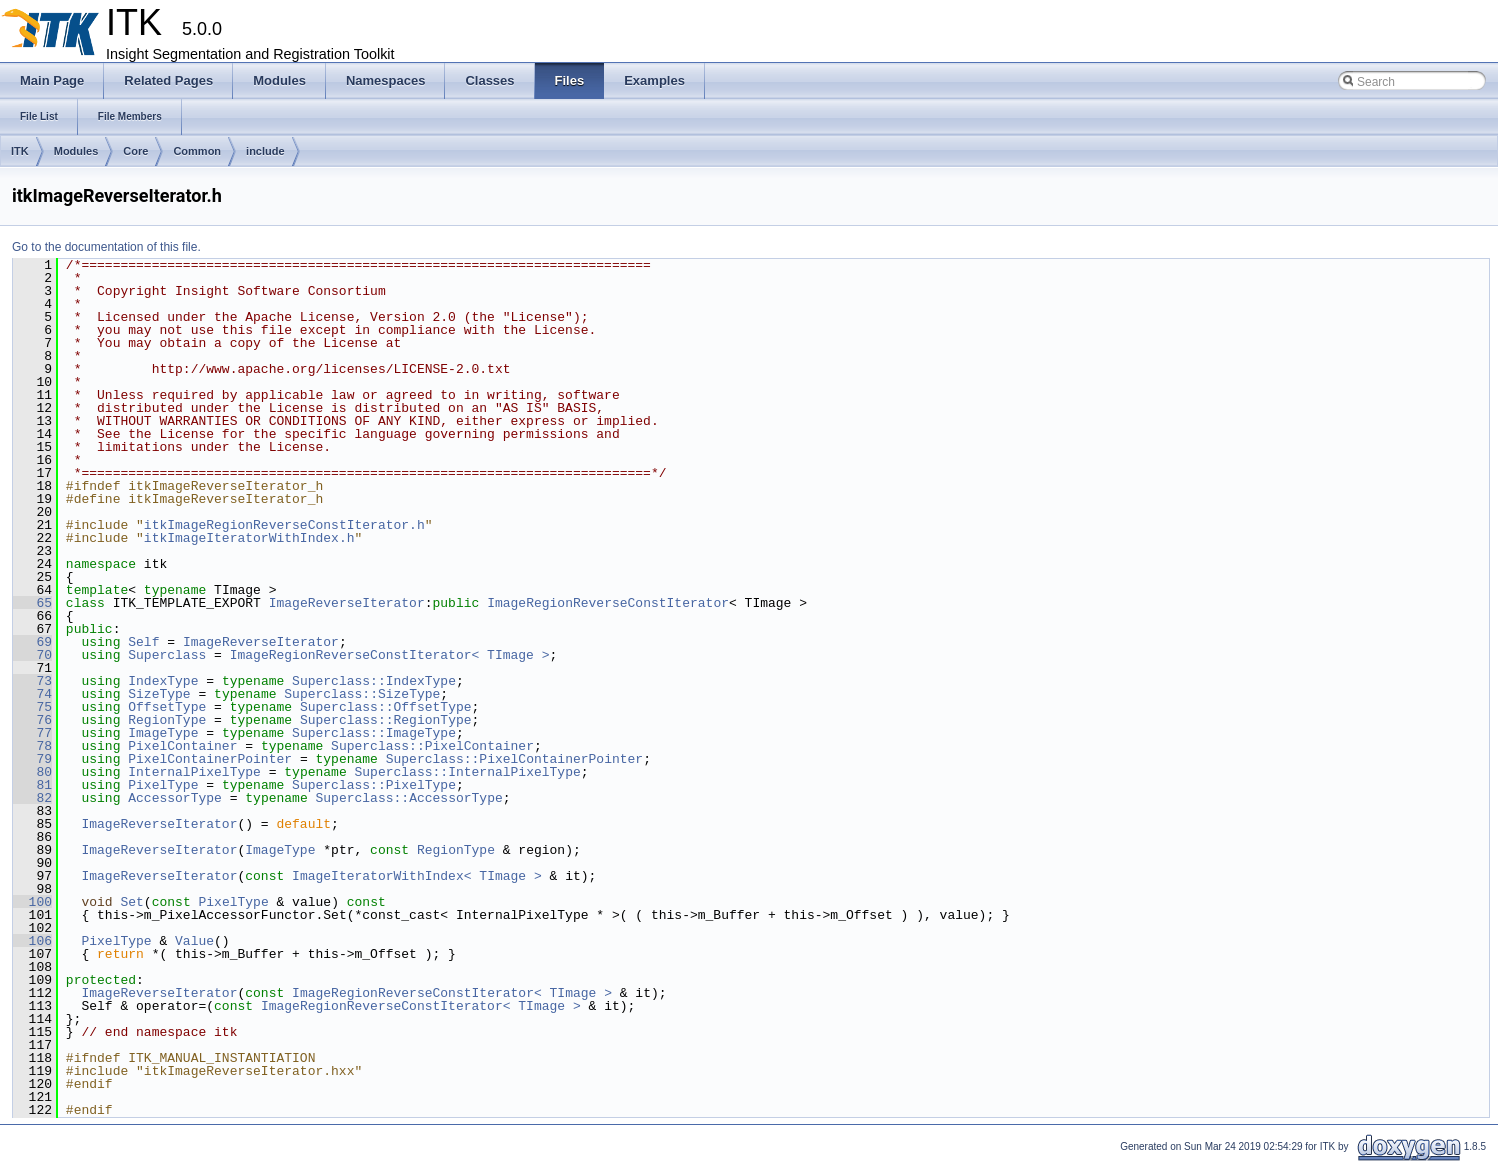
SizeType (159, 694)
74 (32, 694)
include (265, 151)
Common (197, 151)
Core (135, 151)
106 (32, 941)
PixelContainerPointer (210, 759)
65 (32, 603)
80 (32, 772)
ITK (20, 151)
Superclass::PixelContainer (432, 746)
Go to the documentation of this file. (106, 247)
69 (32, 642)
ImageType (163, 733)
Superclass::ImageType (374, 733)
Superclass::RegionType (386, 720)
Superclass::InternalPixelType (467, 772)
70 (32, 655)
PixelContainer (182, 746)
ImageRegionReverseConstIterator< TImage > (390, 655)
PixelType (163, 785)
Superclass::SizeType (362, 694)
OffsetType (167, 707)
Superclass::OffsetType (386, 707)
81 (32, 785)
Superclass (167, 655)
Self (143, 642)
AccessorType (175, 798)
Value (194, 941)
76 (32, 720)
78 (32, 746)
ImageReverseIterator (347, 603)
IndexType (163, 681)
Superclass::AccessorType (408, 798)
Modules (76, 151)
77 (32, 733)
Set (131, 902)
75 (32, 707)
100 (32, 902)
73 (32, 681)
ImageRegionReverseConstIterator (608, 603)
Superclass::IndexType (374, 681)
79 (32, 759)
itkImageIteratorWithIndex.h (249, 538)
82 (32, 798)
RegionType (167, 720)
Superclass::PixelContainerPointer (514, 759)
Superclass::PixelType (374, 785)
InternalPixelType (194, 772)
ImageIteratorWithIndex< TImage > (417, 876)
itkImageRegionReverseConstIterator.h (284, 525)
